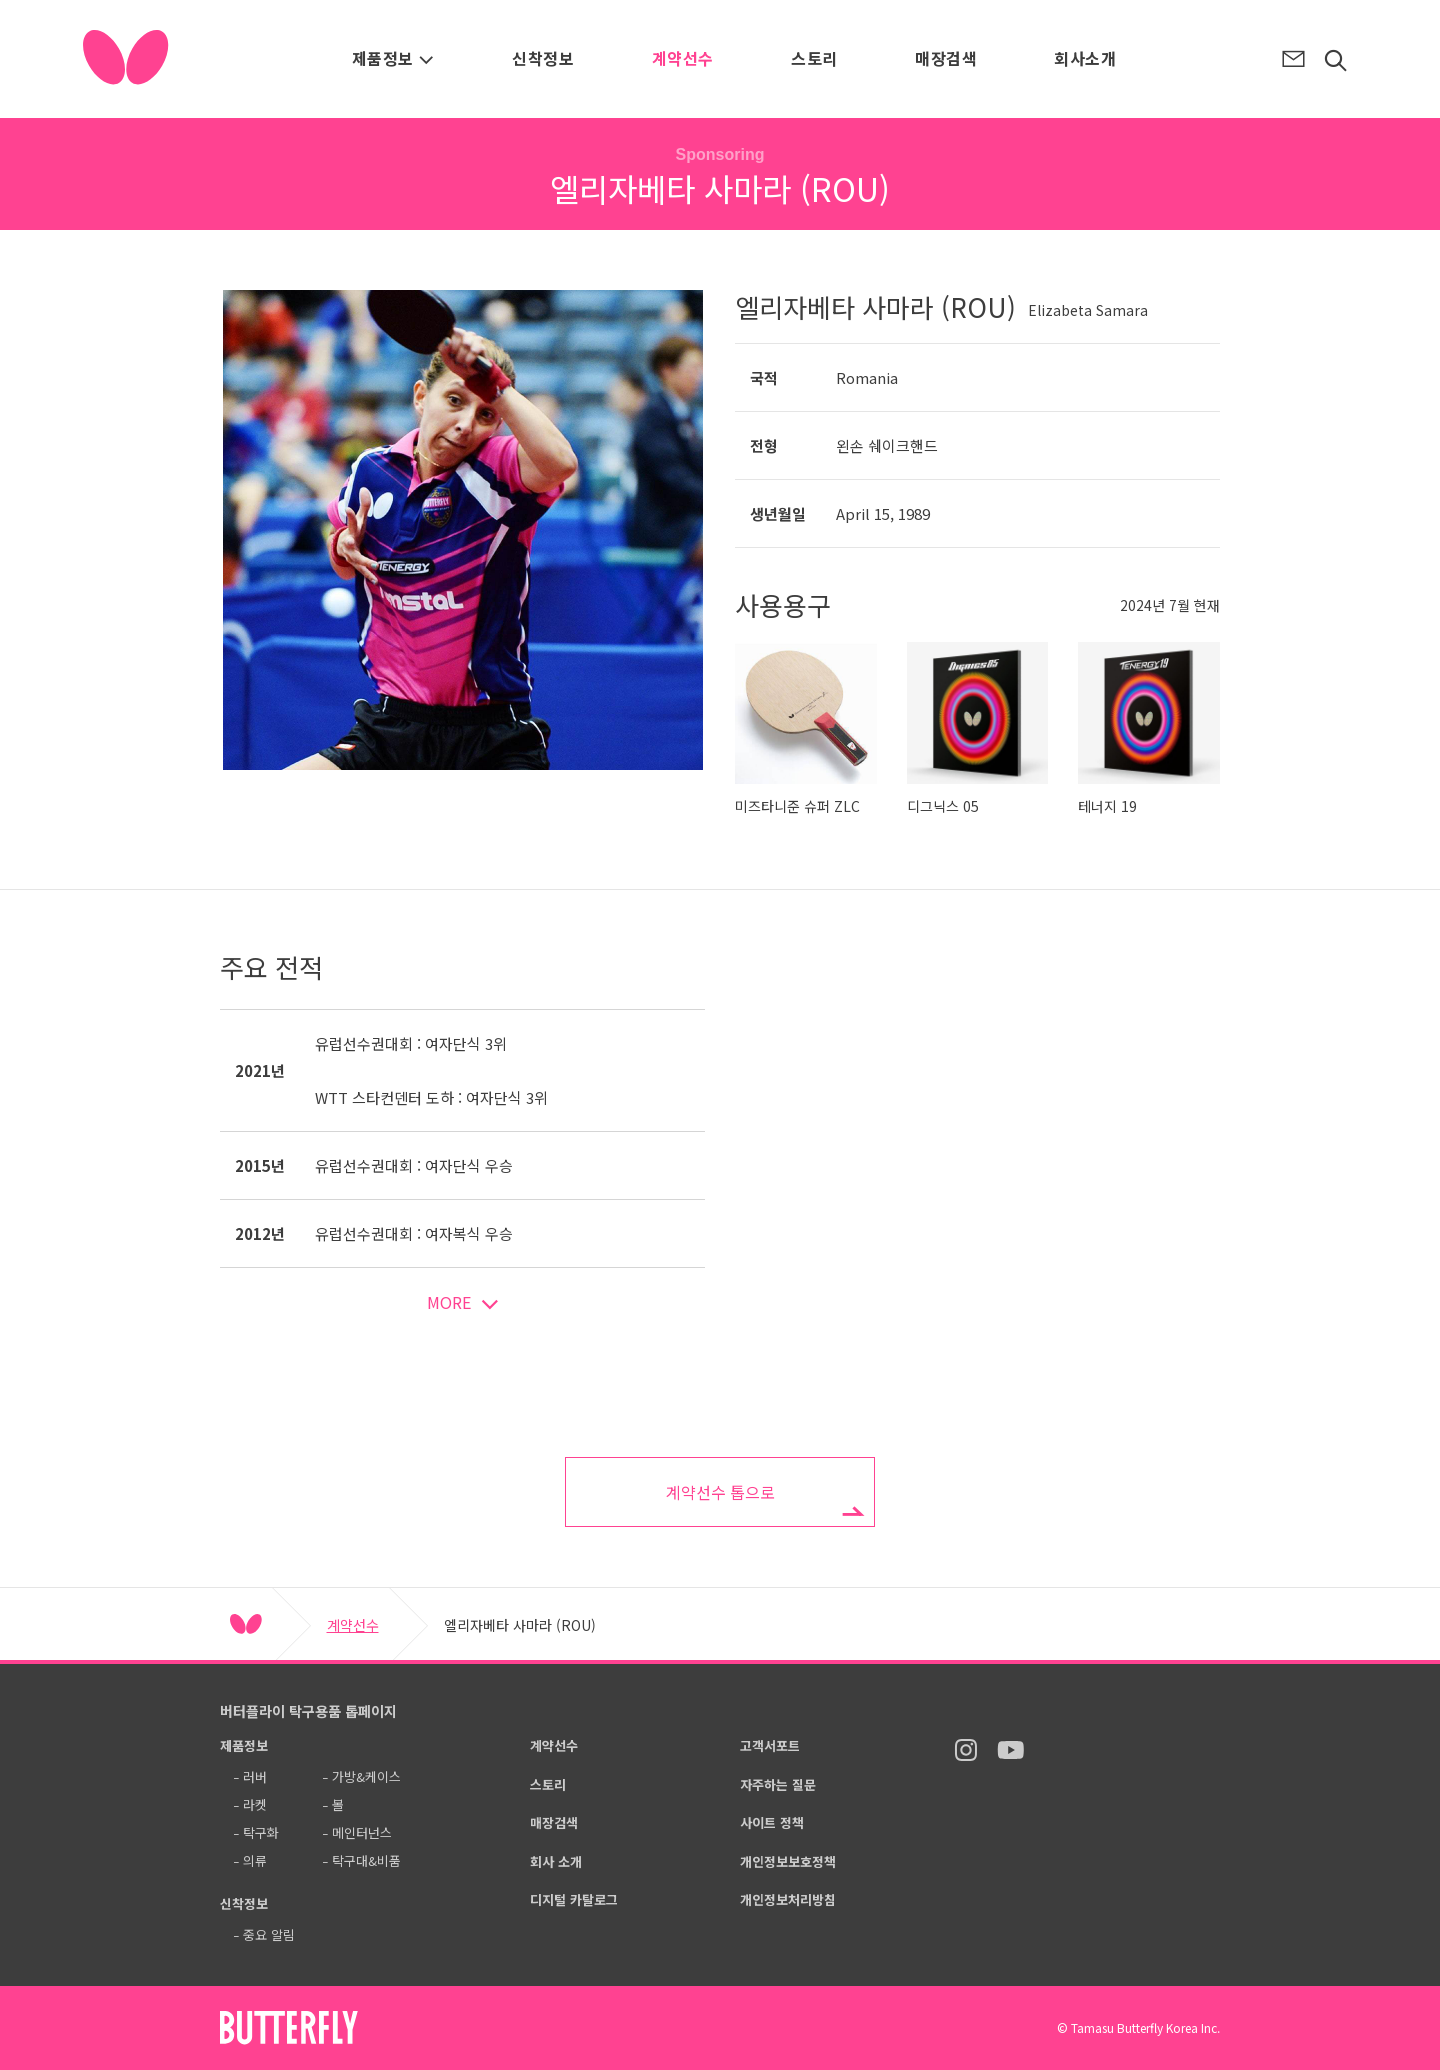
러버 (255, 1776)
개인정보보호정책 (788, 1861)
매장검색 (946, 58)
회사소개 (1085, 58)
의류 (255, 1860)
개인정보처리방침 (788, 1899)
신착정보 (543, 58)
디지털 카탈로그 (574, 1899)
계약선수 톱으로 (720, 1492)
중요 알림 (269, 1934)
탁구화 (261, 1832)
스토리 (814, 58)
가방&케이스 (366, 1776)
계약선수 (683, 58)
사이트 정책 (772, 1822)
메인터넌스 (362, 1832)
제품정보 (393, 58)
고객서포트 (770, 1745)
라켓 (255, 1804)
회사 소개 (556, 1861)
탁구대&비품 (366, 1860)
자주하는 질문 (778, 1784)
